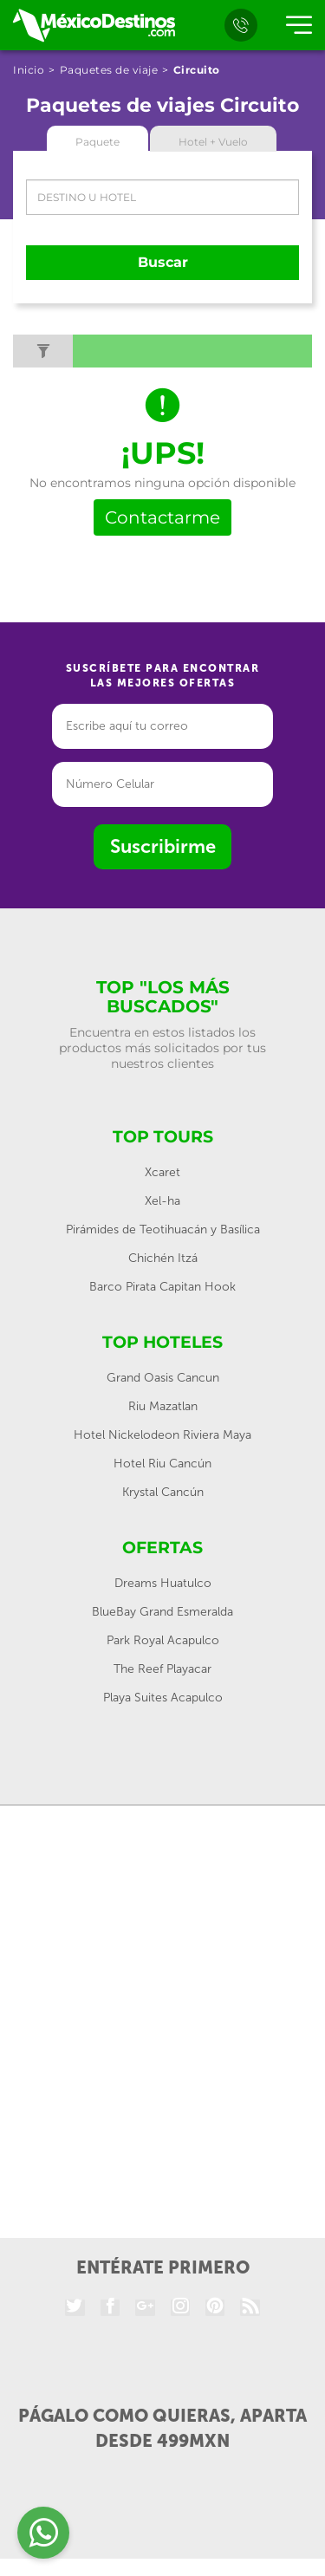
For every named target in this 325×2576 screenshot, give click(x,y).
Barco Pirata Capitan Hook (162, 1286)
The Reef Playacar (162, 1669)
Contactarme (162, 517)
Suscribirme (163, 846)
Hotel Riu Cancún (162, 1463)
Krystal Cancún (163, 1492)
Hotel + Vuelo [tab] (213, 141)
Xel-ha (162, 1201)
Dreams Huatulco (162, 1583)
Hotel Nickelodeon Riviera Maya (162, 1435)
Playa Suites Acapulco (163, 1697)
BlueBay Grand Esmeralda (162, 1611)
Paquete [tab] (97, 141)
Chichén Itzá (163, 1258)
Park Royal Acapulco (163, 1640)
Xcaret (162, 1172)
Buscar (163, 262)
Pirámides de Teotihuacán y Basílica (163, 1229)
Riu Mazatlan (163, 1406)
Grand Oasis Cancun (163, 1377)
